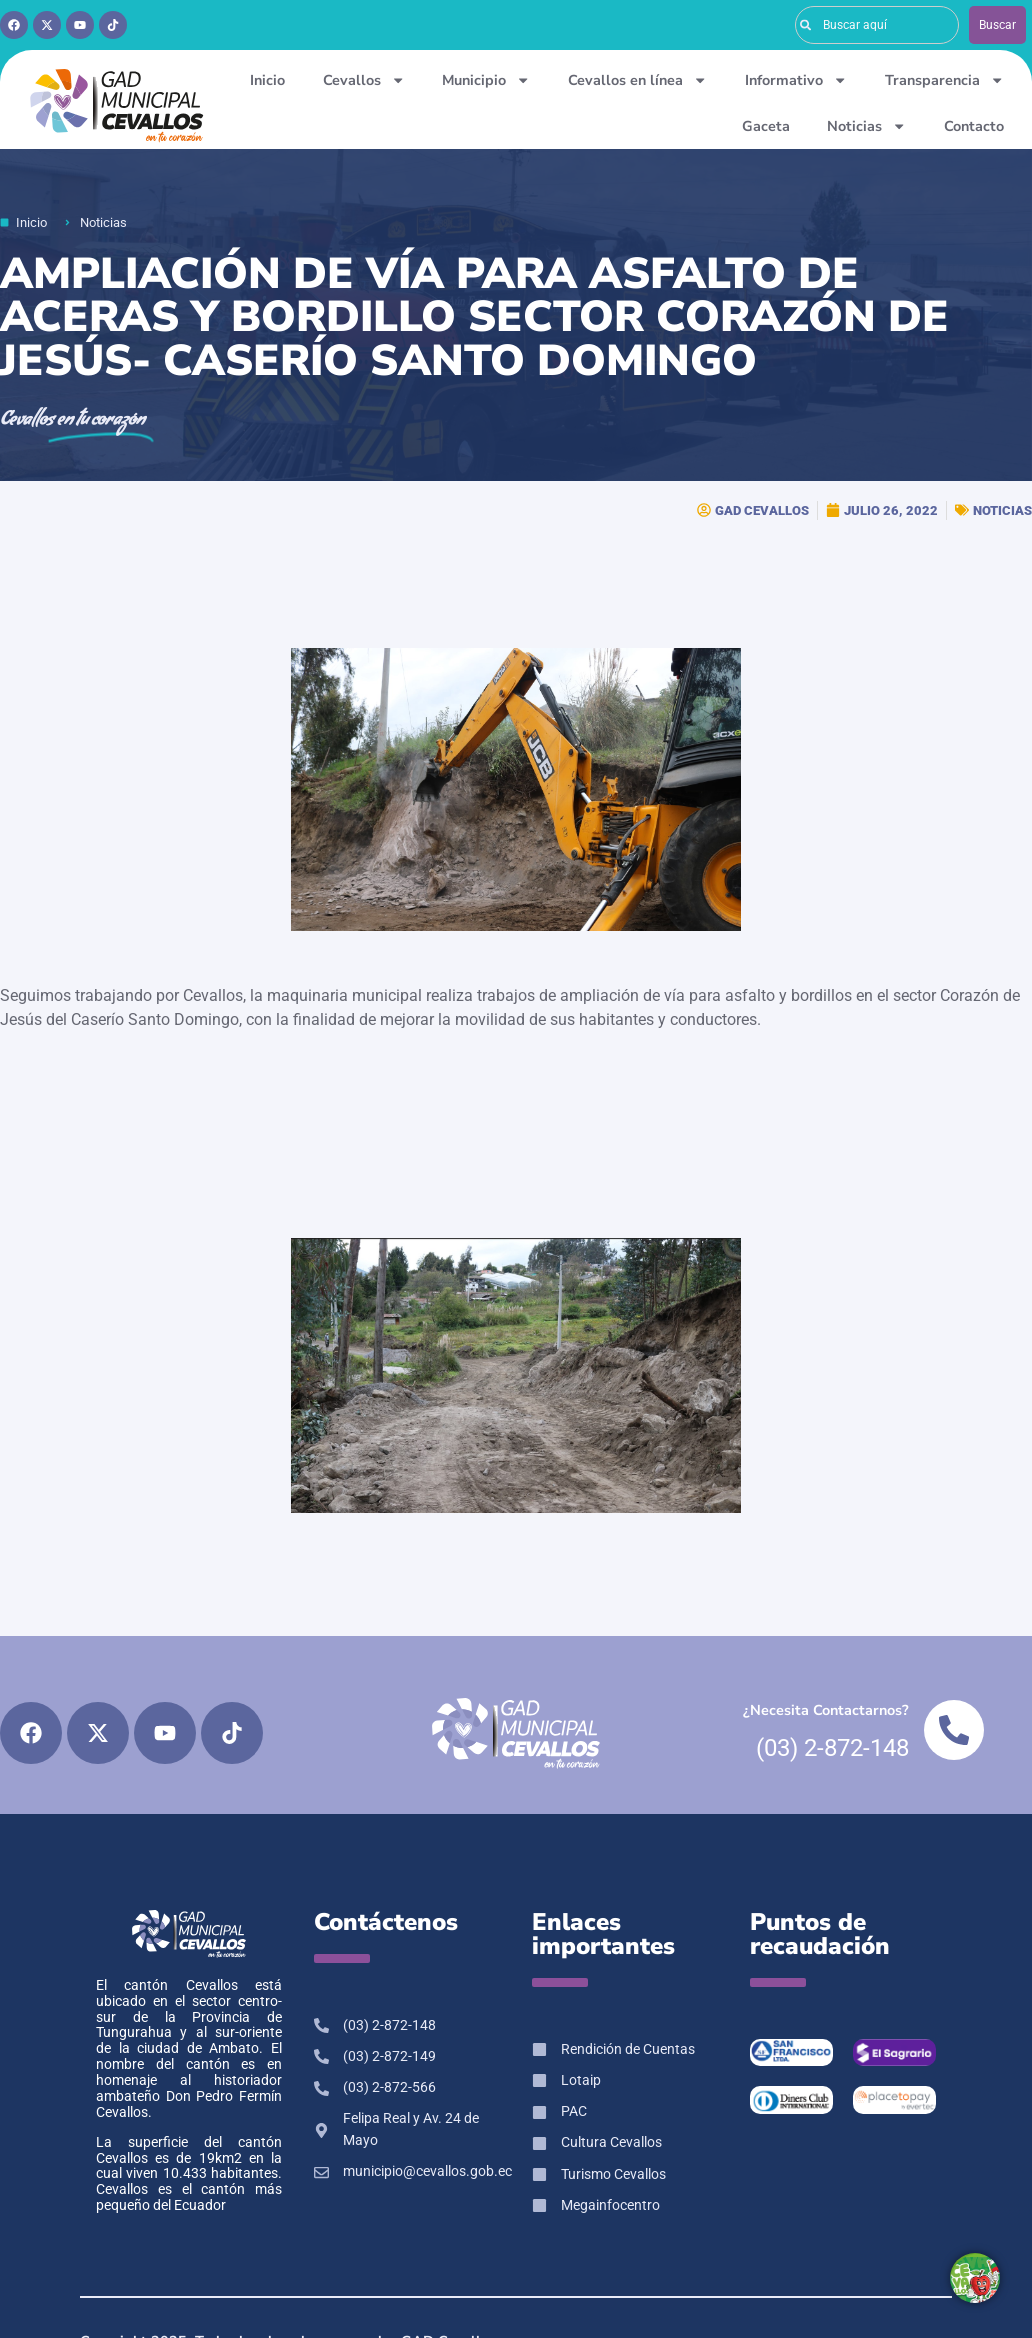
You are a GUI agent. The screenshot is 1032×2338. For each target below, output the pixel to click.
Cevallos (364, 80)
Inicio (267, 80)
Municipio (486, 80)
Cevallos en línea (637, 80)
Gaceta (766, 126)
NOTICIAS (1002, 510)
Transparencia (944, 80)
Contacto (974, 126)
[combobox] (877, 25)
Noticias (866, 126)
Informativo (796, 80)
